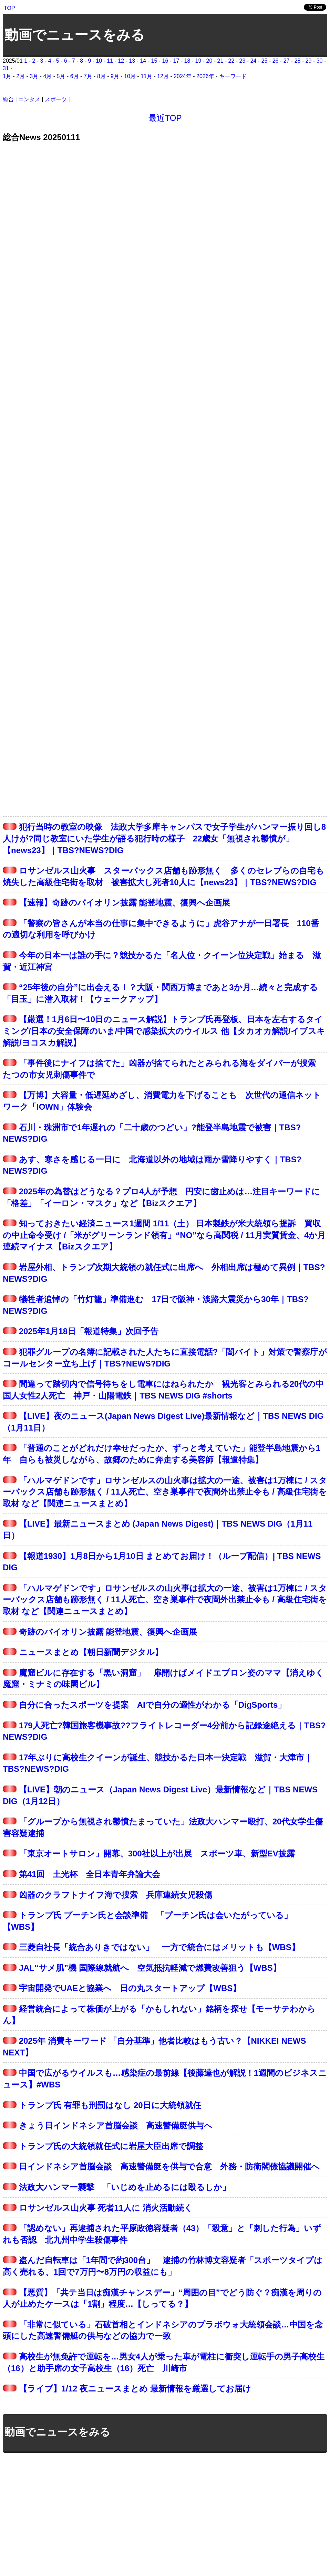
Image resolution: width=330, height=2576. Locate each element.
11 (110, 61)
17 (176, 61)
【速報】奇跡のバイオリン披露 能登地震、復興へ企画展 (124, 902)
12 (121, 61)
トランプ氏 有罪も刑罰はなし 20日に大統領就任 (110, 2105)
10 (99, 61)
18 (187, 61)
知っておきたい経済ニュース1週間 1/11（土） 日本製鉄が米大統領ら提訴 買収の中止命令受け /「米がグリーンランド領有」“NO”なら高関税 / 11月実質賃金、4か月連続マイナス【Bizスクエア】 (164, 1235)
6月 (74, 76)
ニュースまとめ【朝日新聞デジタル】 (91, 1652)
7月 (88, 76)
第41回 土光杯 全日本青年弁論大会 (90, 1874)
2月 (20, 76)
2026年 (205, 76)
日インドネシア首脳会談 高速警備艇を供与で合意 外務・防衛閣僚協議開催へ (169, 2166)
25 (264, 61)
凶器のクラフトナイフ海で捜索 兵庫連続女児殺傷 (115, 1894)
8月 (101, 76)
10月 (130, 76)
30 (320, 61)
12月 (163, 76)
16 (165, 61)
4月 (47, 76)
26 (275, 61)
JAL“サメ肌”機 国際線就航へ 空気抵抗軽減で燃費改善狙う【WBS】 (150, 1967)
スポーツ (56, 99)
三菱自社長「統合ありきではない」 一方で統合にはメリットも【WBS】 (159, 1947)
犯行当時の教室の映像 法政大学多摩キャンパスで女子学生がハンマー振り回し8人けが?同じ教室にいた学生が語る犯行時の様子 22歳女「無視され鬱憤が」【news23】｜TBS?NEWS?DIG (164, 838)
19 (198, 61)
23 (242, 61)
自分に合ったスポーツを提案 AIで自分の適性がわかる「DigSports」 (152, 1704)
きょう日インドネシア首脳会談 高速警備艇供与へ (116, 2125)
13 (132, 61)
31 (6, 68)
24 (253, 61)
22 (231, 61)
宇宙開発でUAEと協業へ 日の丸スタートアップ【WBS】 (130, 1988)
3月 (34, 76)
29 (309, 61)
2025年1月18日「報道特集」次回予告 (88, 1331)
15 (154, 61)
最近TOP (165, 118)
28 (298, 61)
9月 (115, 76)
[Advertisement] (165, 2509)
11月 (146, 76)
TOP (9, 8)
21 (220, 61)
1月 (7, 76)
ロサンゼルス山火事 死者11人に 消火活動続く (106, 2207)
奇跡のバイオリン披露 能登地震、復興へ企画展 (108, 1631)
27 (286, 61)
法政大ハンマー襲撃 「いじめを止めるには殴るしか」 (124, 2187)
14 (143, 61)
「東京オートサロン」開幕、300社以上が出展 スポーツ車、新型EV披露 (157, 1853)
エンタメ (29, 99)
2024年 (183, 76)
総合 (8, 99)
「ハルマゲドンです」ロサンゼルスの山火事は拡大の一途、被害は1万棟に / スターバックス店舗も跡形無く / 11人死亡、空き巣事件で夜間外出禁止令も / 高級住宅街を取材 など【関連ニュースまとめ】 (165, 1492)
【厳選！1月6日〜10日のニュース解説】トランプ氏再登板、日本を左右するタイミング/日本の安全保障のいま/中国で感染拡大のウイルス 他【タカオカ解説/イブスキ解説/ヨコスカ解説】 (164, 1031)
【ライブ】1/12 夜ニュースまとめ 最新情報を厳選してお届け (135, 2388)
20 (209, 61)
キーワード (233, 76)
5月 (61, 76)
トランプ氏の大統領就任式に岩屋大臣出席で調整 (111, 2146)
